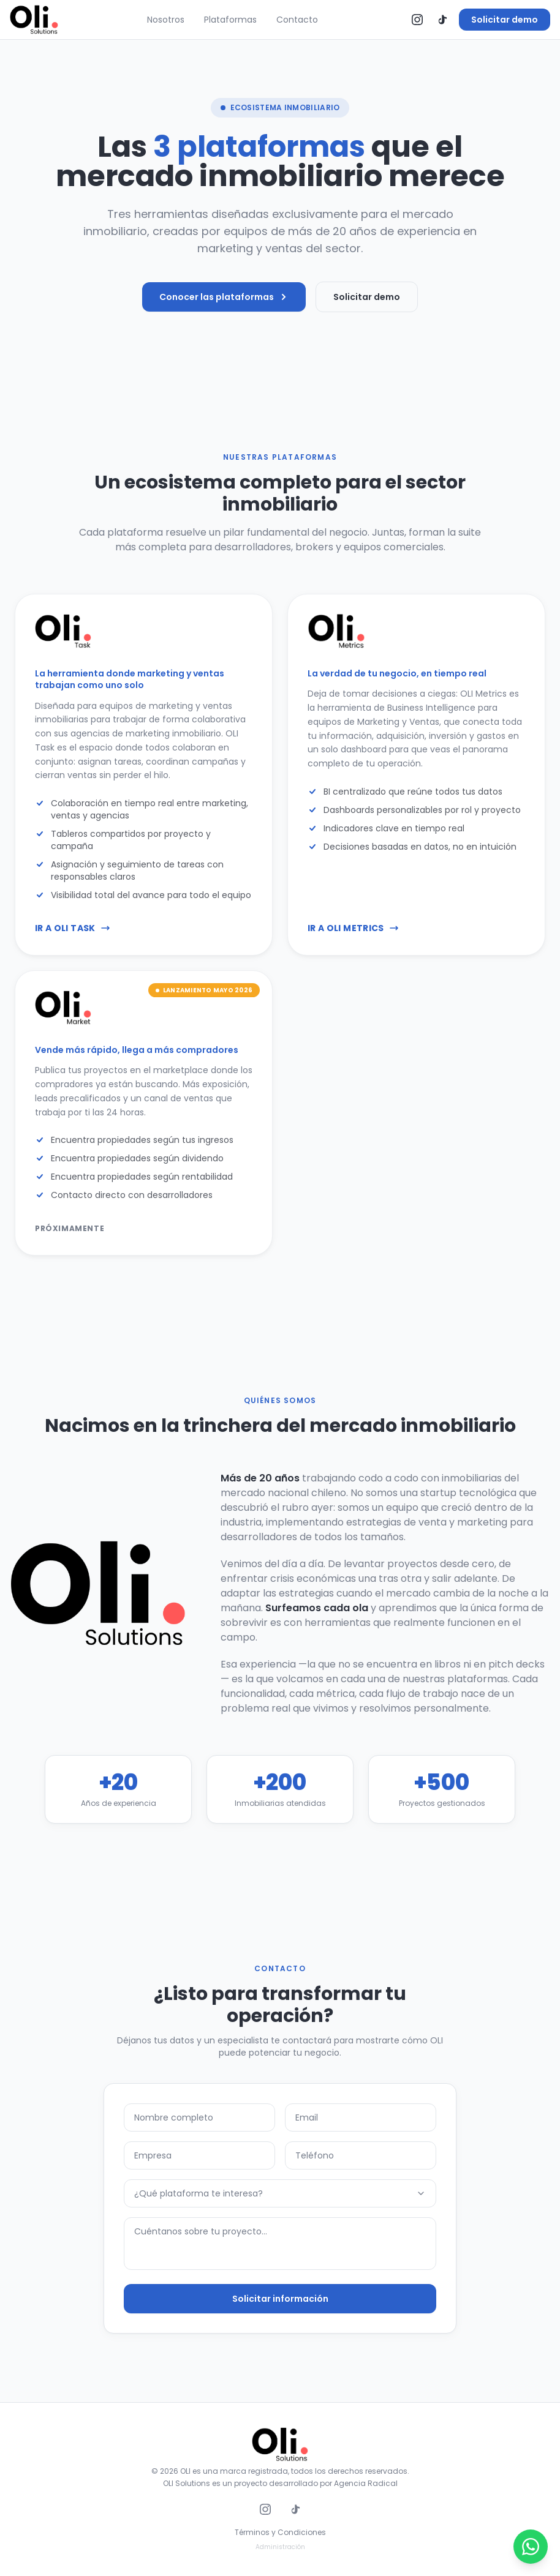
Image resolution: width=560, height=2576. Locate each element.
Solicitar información (280, 2308)
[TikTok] (442, 19)
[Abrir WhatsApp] (530, 2546)
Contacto (297, 19)
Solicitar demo (504, 19)
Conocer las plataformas (224, 297)
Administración (280, 2547)
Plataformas (230, 19)
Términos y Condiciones (280, 2532)
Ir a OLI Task (72, 946)
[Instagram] (417, 19)
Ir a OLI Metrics (353, 946)
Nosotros (165, 19)
